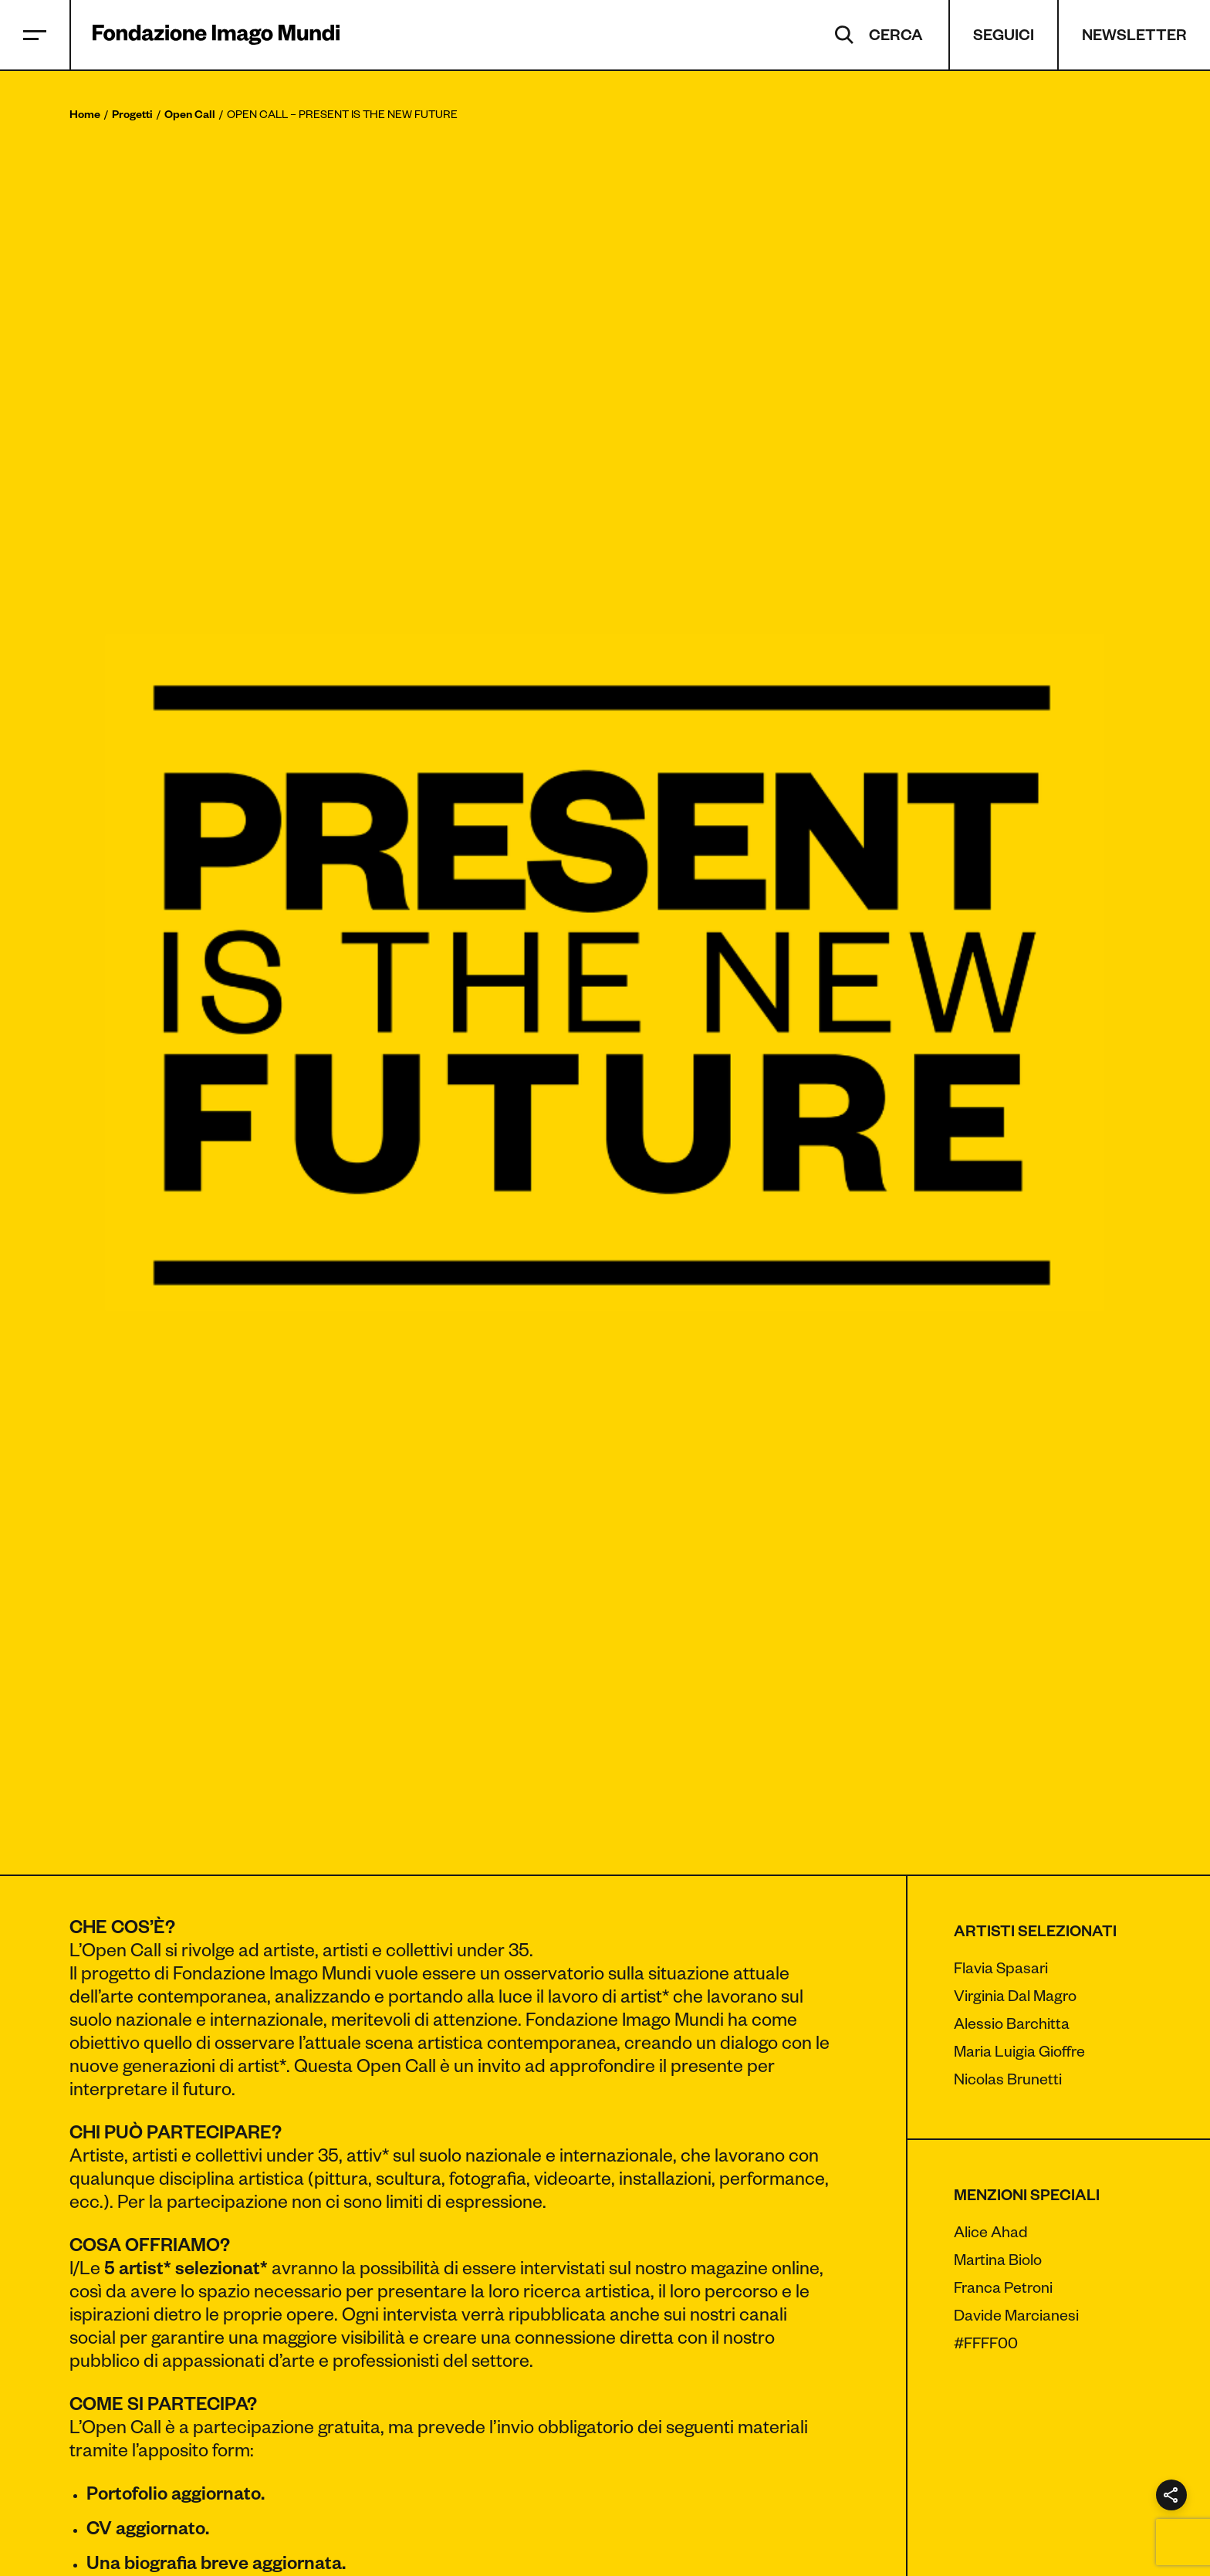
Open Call (189, 116)
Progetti (132, 116)
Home (84, 116)
